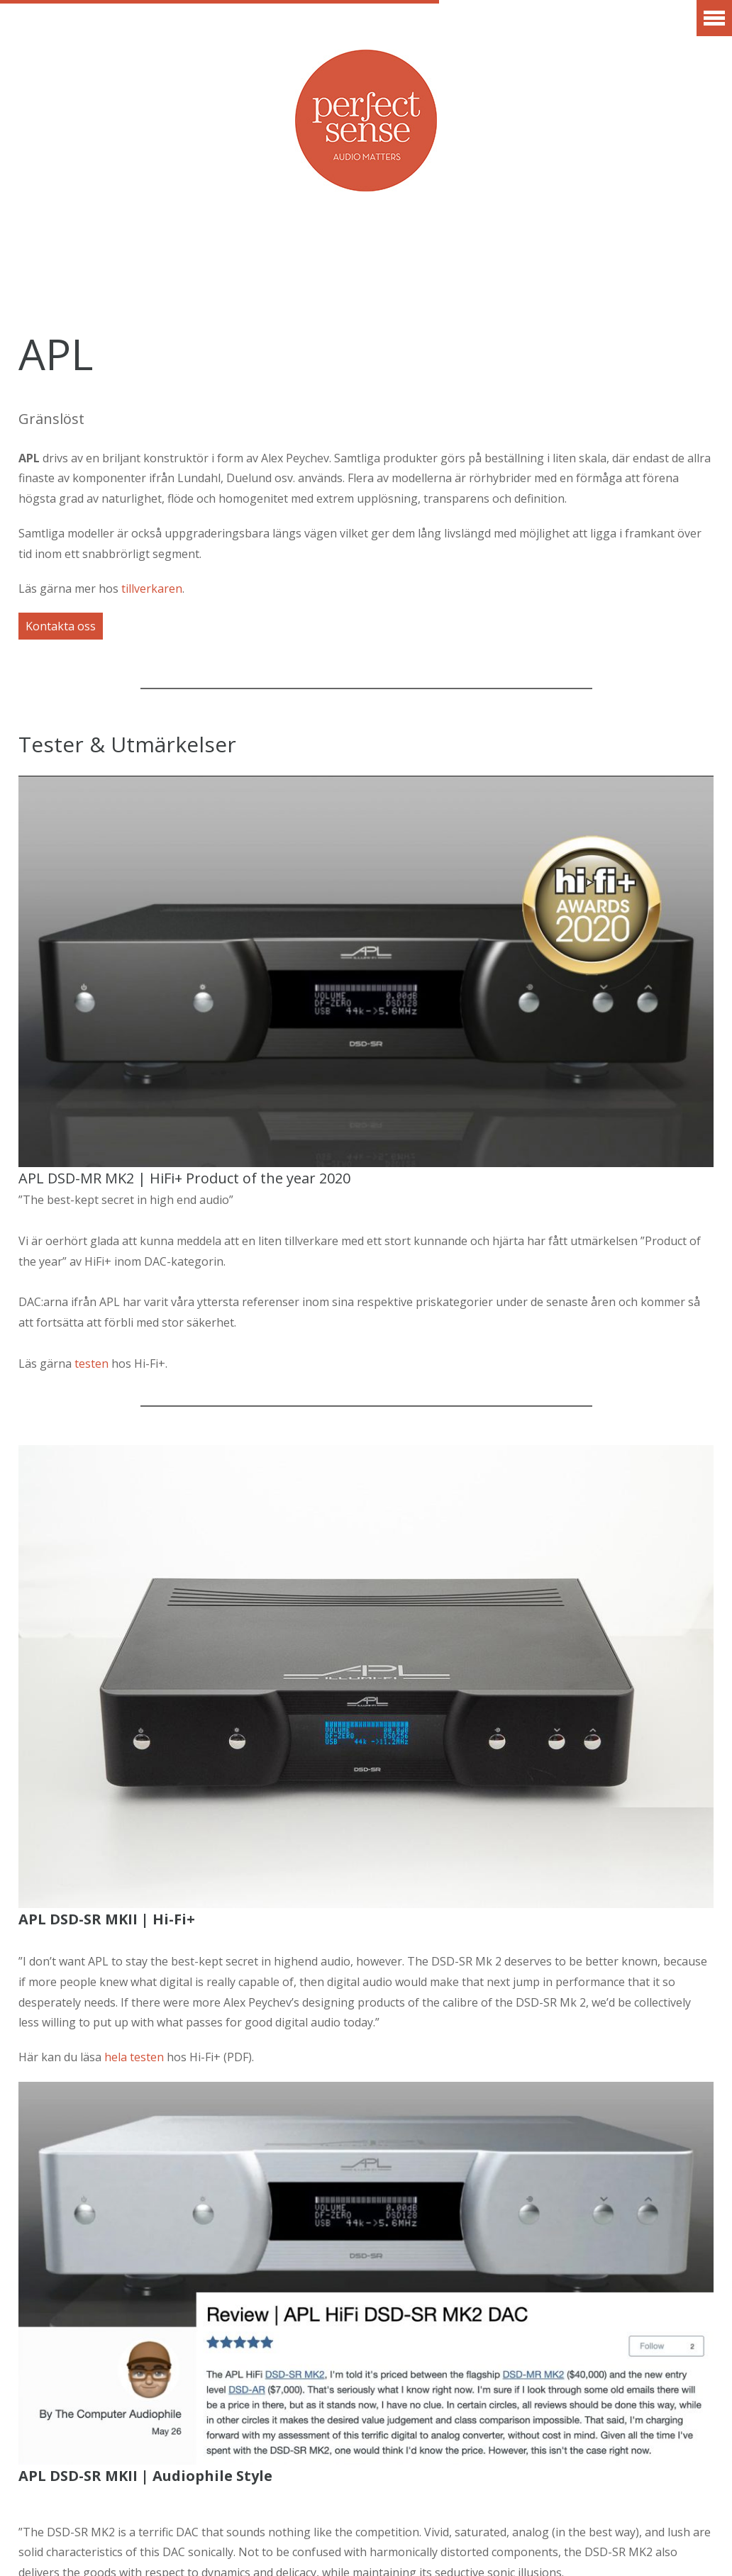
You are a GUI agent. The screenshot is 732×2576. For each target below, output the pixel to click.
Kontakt (433, 271)
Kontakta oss (61, 626)
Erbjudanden (311, 251)
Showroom (632, 251)
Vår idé (527, 251)
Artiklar (430, 251)
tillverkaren (151, 588)
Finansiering (314, 271)
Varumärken (177, 251)
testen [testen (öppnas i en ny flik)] (91, 1363)
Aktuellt (59, 251)
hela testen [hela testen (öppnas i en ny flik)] (135, 2057)
